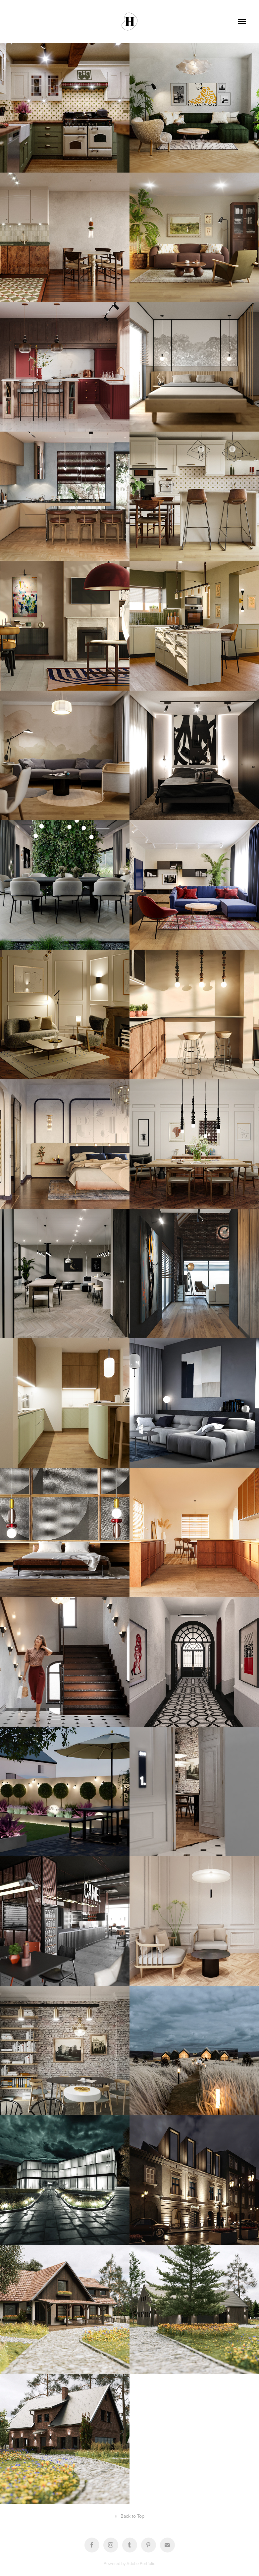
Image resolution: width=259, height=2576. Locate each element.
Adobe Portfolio (141, 2563)
